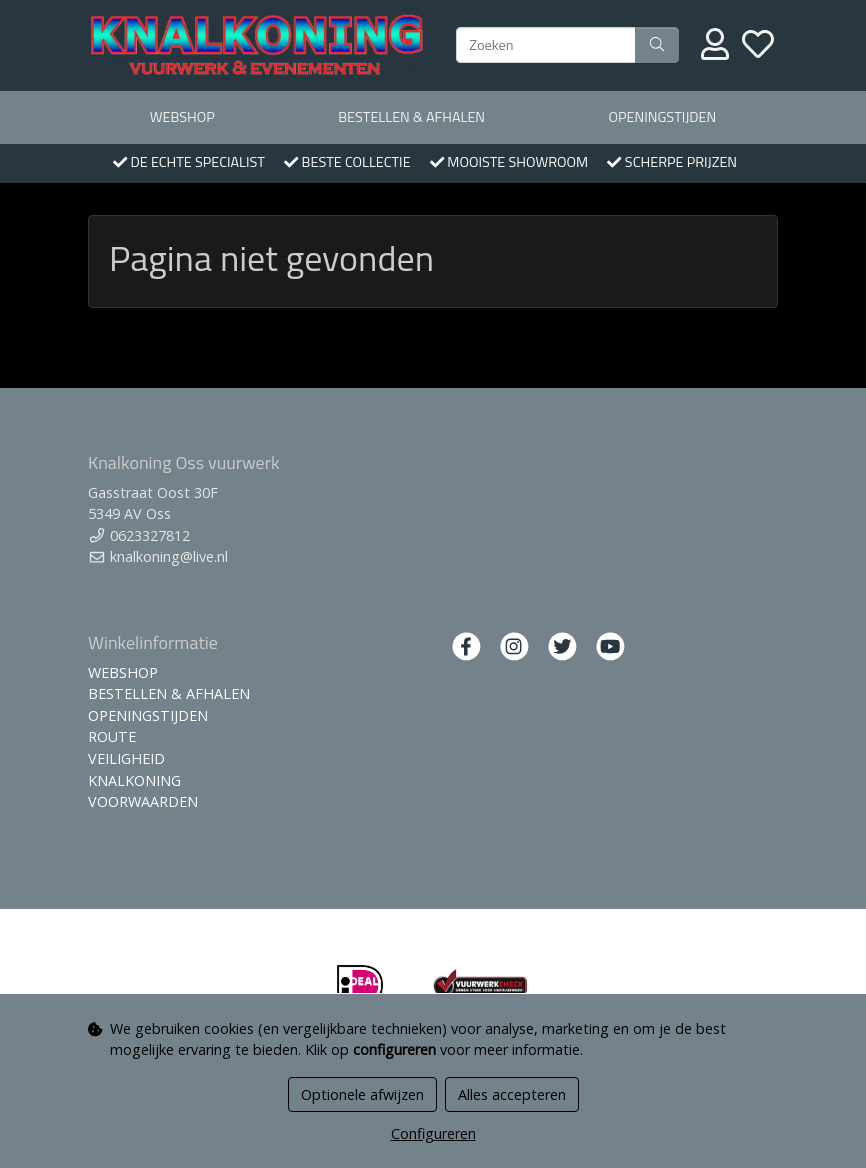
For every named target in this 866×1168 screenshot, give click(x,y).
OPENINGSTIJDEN (662, 117)
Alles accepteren (512, 1094)
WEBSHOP (182, 117)
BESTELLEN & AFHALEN (411, 117)
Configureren (433, 1133)
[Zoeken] (546, 45)
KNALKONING (134, 780)
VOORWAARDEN (143, 801)
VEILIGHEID (126, 758)
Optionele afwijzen (362, 1094)
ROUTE (112, 736)
